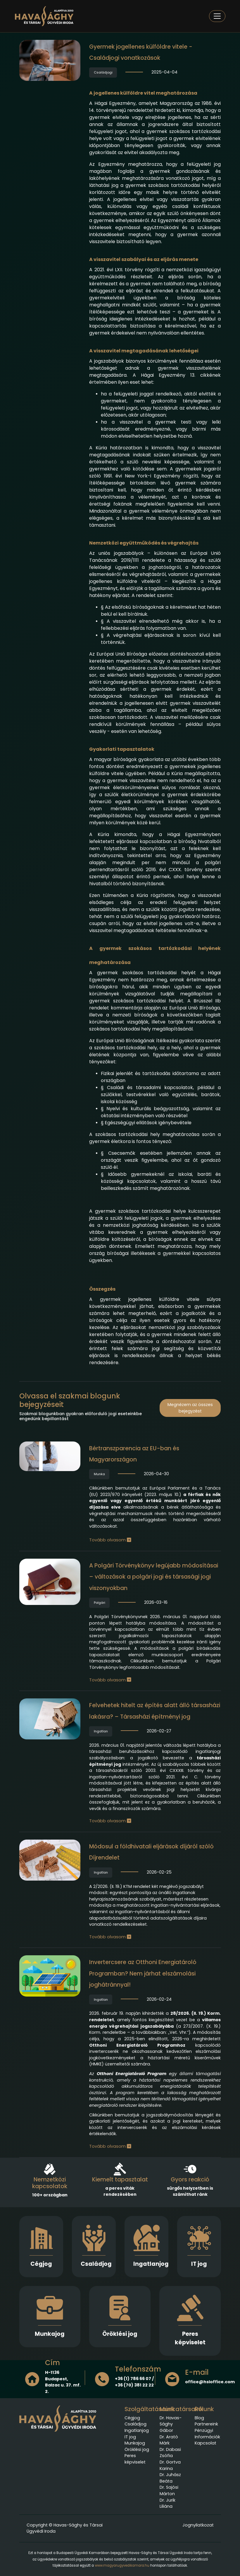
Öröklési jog (119, 2334)
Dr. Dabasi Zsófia (170, 2453)
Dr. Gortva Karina (170, 2465)
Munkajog (50, 2334)
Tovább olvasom (110, 1540)
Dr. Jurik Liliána (167, 2503)
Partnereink (206, 2424)
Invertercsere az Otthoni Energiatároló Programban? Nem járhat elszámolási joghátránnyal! (142, 1973)
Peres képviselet (190, 2338)
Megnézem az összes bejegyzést (190, 1408)
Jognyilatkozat (198, 2525)
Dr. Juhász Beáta (170, 2478)
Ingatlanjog (151, 2264)
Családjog (96, 2264)
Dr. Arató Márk (169, 2440)
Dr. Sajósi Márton (169, 2490)
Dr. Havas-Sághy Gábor (171, 2424)
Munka (99, 1474)
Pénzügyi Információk (207, 2433)
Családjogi (103, 72)
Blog (199, 2418)
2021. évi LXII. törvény (119, 269)
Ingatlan (101, 1731)
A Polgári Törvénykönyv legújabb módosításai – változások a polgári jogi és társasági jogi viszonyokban (153, 1577)
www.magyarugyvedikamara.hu (122, 2565)
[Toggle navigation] (217, 16)
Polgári (99, 1602)
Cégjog (41, 2264)
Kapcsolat (205, 2443)
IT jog (199, 2264)
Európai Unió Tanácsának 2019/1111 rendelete (155, 557)
